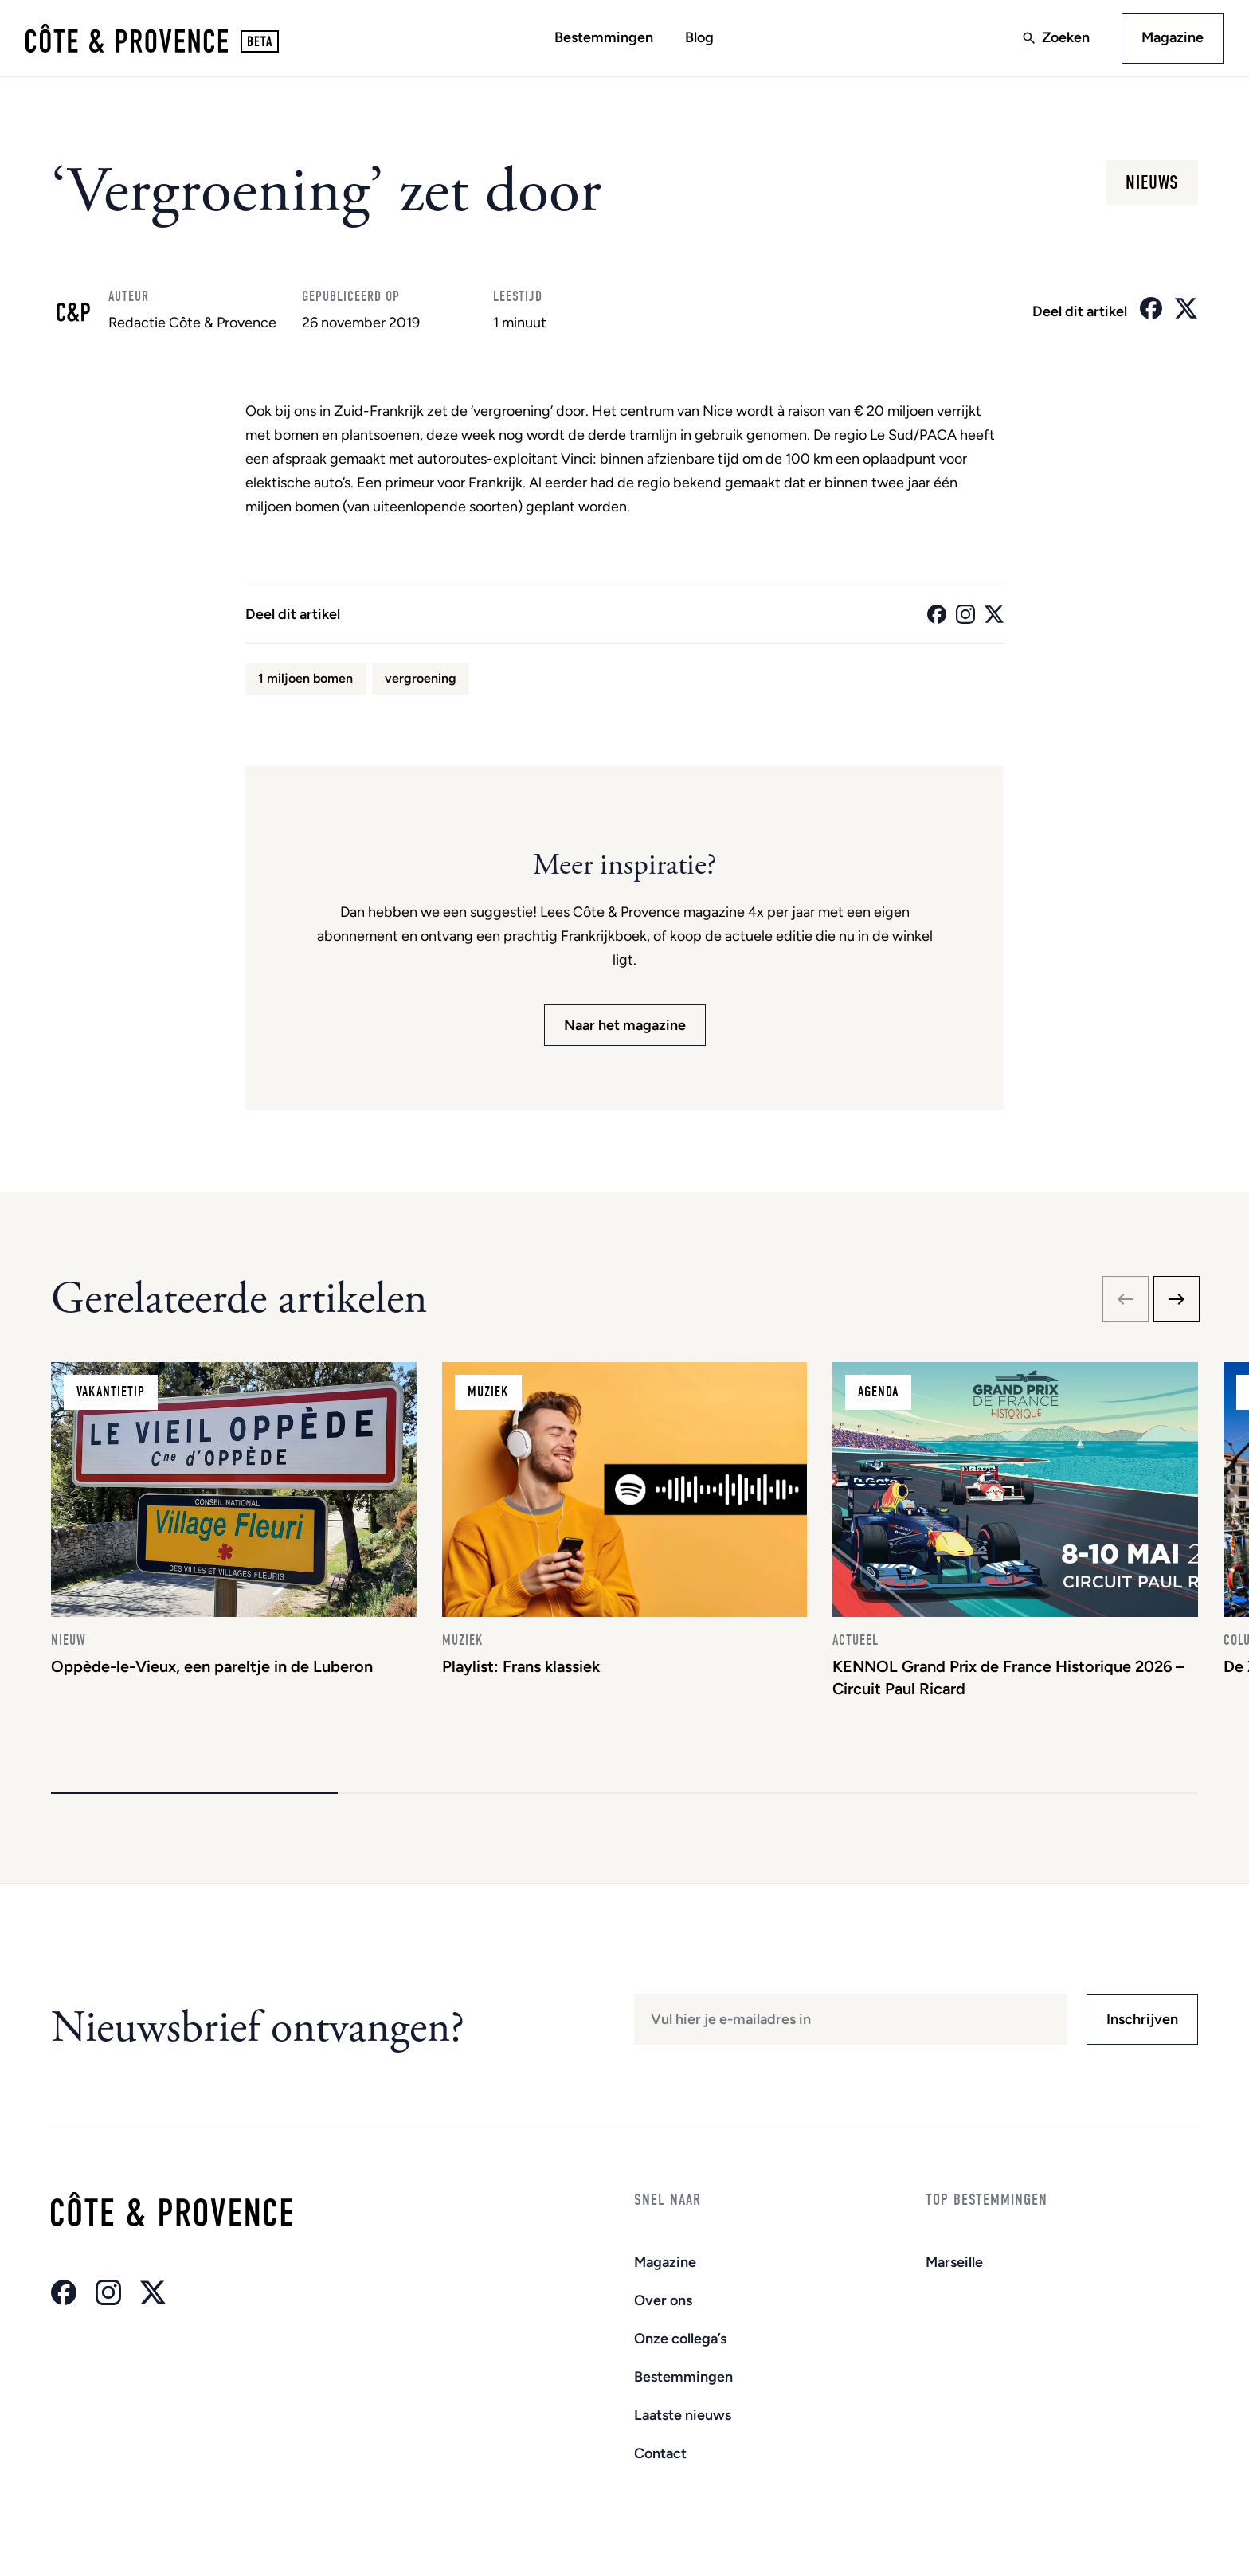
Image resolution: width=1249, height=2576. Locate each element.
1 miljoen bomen (305, 678)
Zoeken (1066, 37)
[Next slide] (1176, 1299)
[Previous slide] (1125, 1299)
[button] (194, 1793)
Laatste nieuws (682, 2415)
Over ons (663, 2300)
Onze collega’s (680, 2338)
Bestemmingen (603, 37)
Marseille (954, 2262)
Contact (660, 2453)
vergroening (420, 678)
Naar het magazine (625, 1025)
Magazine (1172, 37)
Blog (699, 37)
